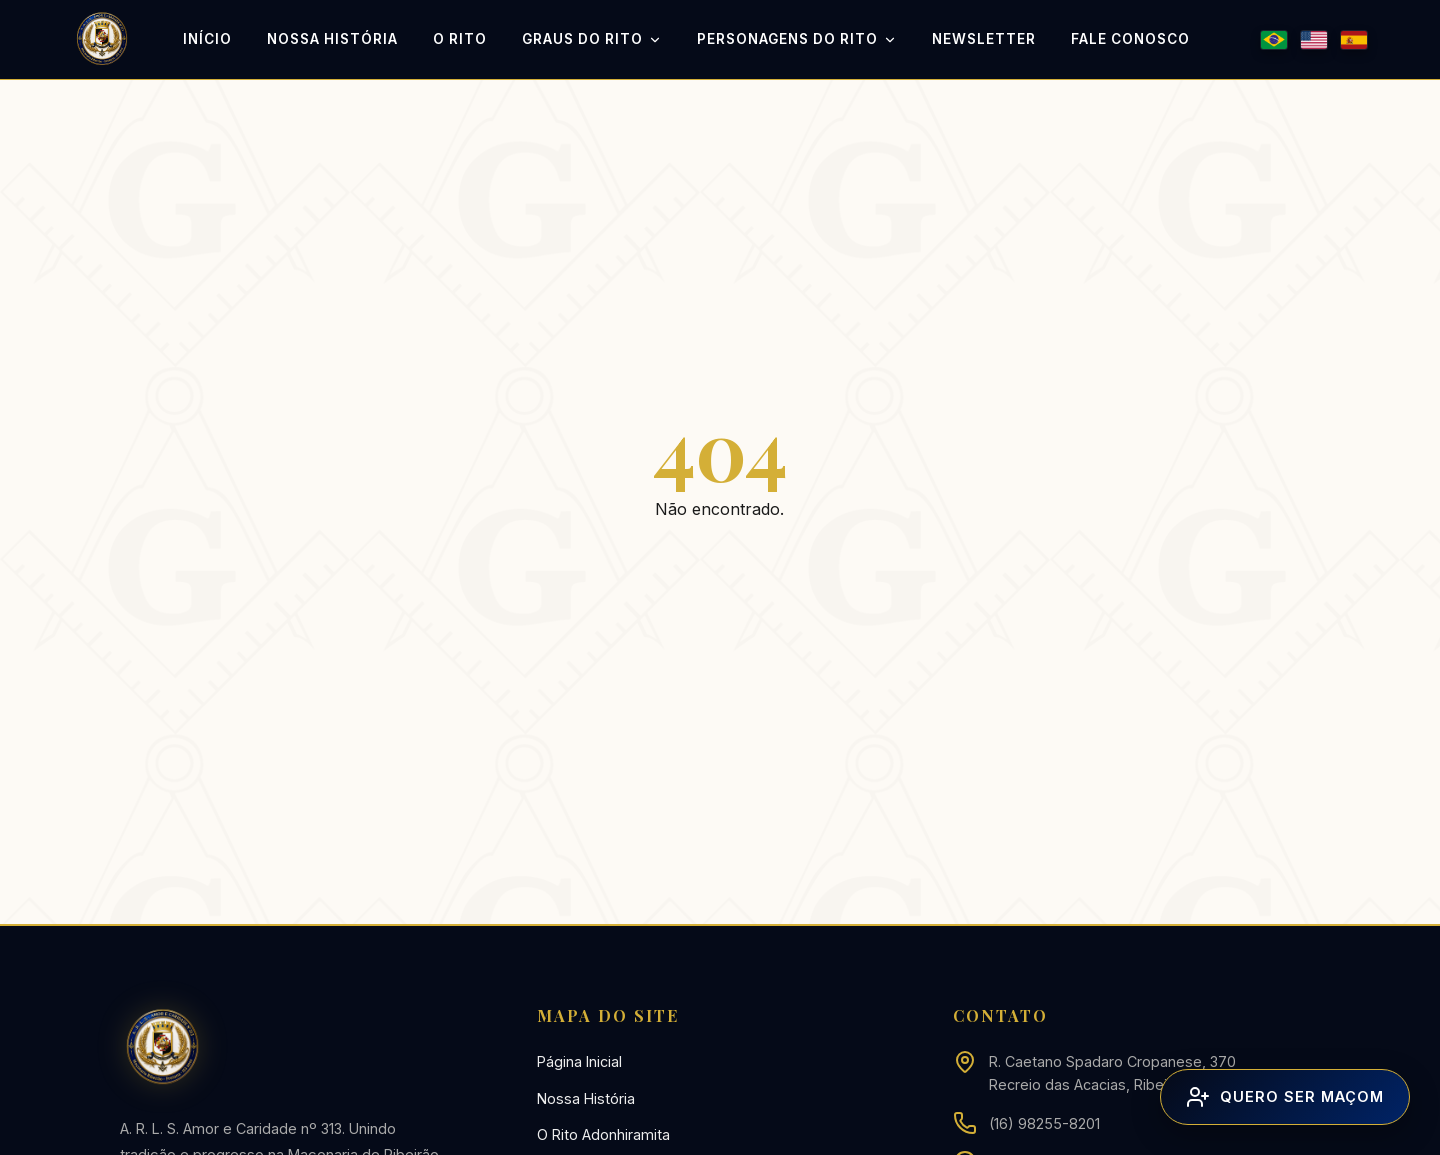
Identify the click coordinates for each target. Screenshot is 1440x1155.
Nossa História (332, 39)
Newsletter (984, 39)
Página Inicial (579, 1061)
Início (207, 39)
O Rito (460, 39)
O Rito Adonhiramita (603, 1134)
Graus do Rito (592, 40)
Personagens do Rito (797, 40)
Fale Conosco (1130, 39)
